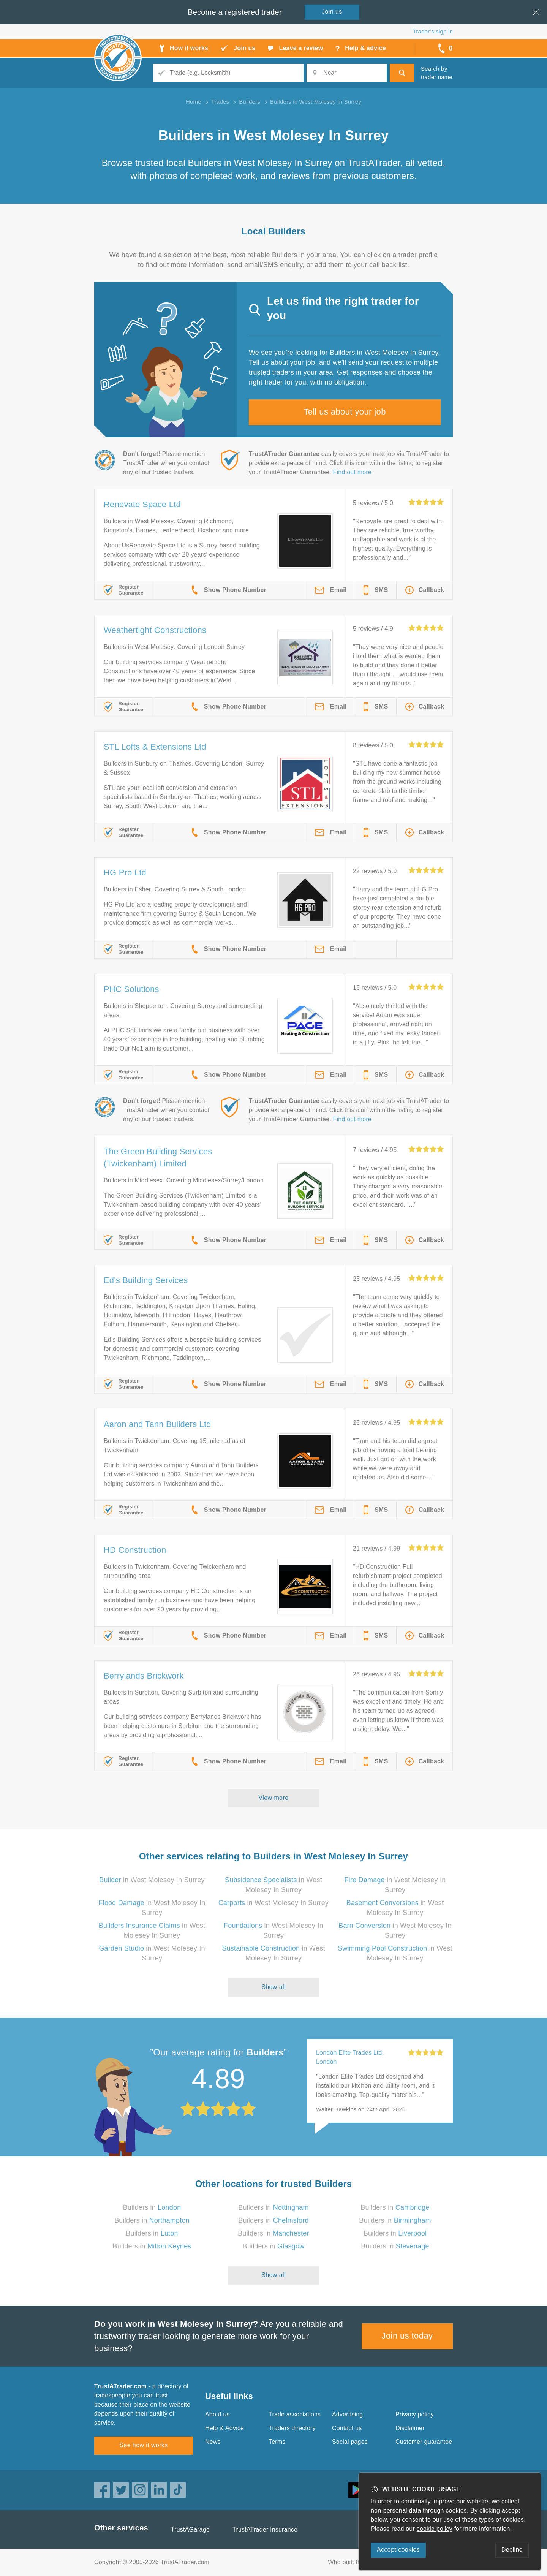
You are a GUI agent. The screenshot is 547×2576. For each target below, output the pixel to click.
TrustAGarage (190, 2529)
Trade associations (295, 2414)
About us (217, 2414)
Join (332, 11)
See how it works (143, 2445)
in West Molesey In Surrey (151, 1880)
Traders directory (292, 2428)
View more (274, 1797)
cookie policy (434, 2528)
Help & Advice (224, 2428)
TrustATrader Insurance (264, 2529)
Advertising (347, 2414)
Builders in (152, 2207)
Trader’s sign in (433, 31)
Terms (277, 2441)
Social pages (350, 2441)
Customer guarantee (423, 2441)
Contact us (347, 2428)
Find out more (352, 472)
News (213, 2441)
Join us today (407, 2335)
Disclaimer (410, 2428)
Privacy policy (414, 2414)
